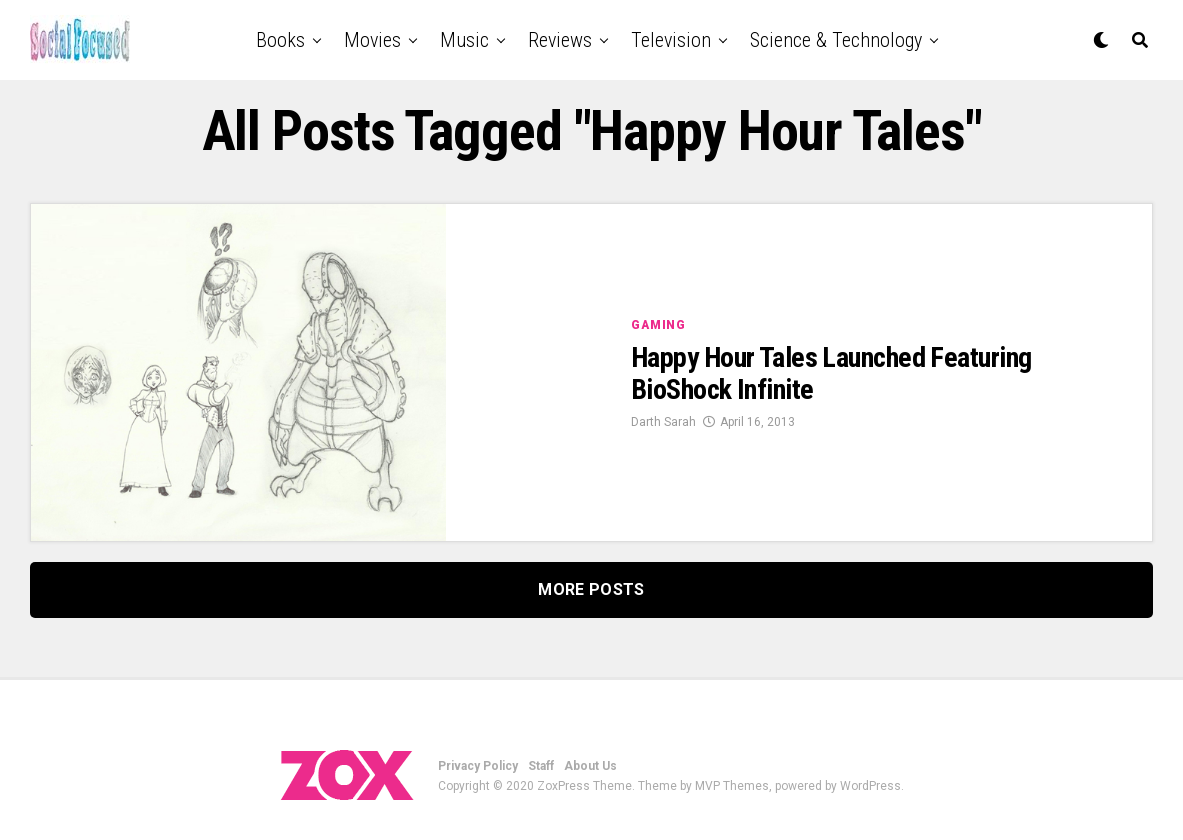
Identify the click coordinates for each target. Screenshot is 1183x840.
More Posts (591, 589)
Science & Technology (836, 40)
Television (671, 40)
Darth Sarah (663, 422)
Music (464, 40)
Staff (541, 766)
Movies (372, 40)
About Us (590, 766)
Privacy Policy (478, 766)
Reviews (560, 40)
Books (280, 40)
